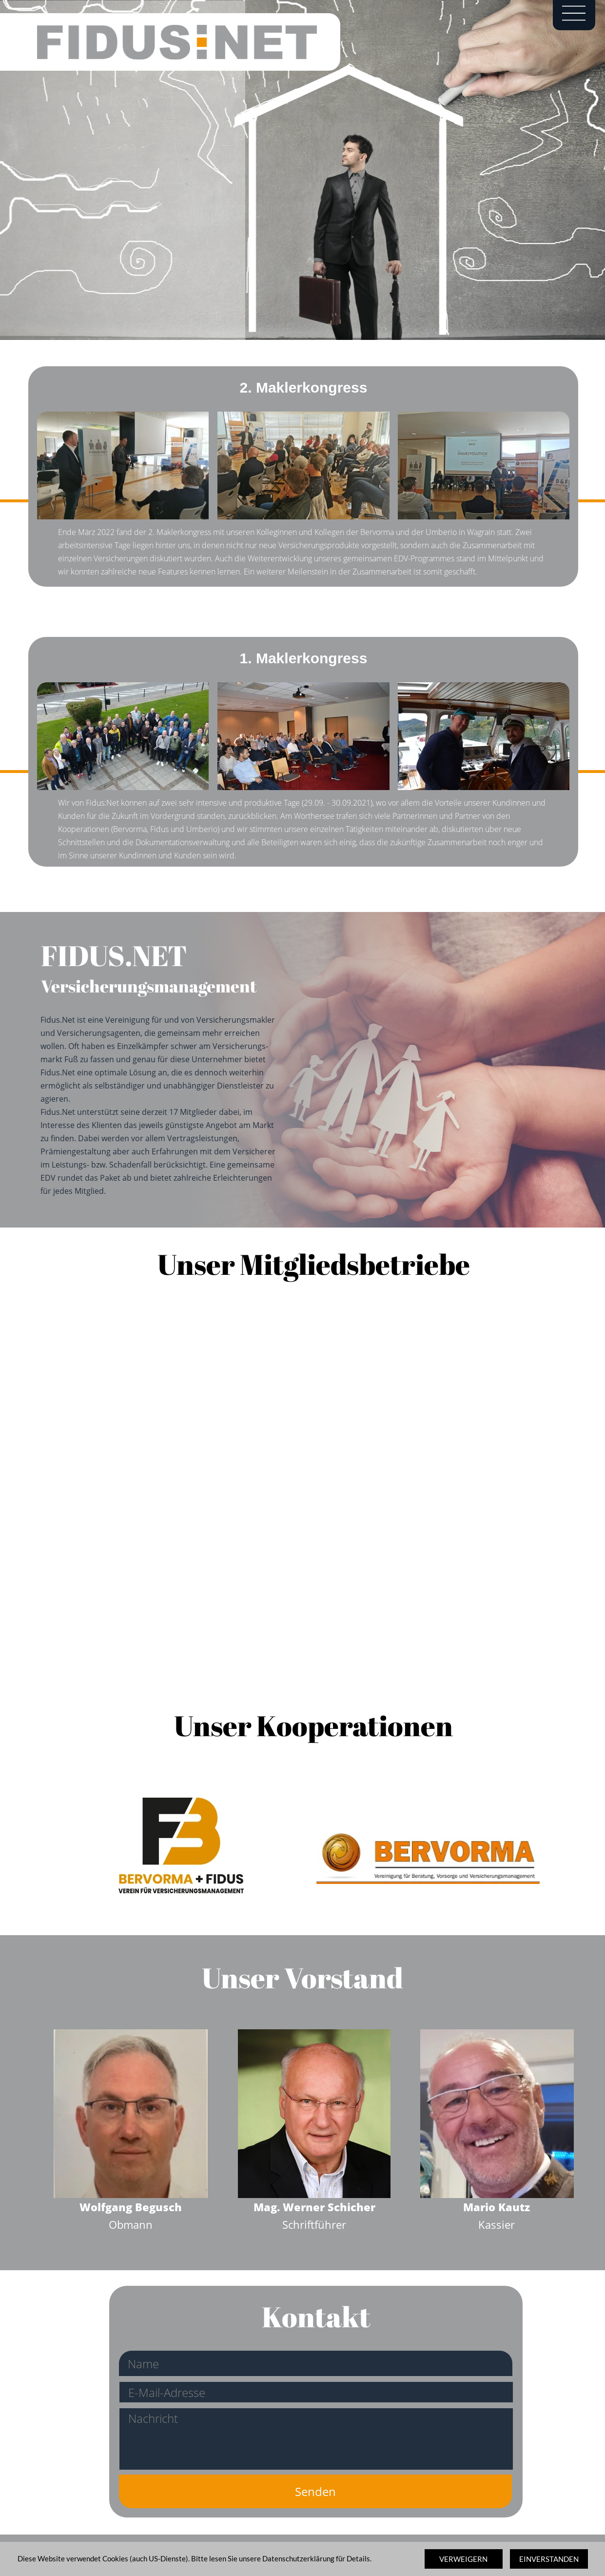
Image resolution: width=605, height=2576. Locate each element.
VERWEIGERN (463, 2559)
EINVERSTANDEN (549, 2559)
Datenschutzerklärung (298, 2558)
